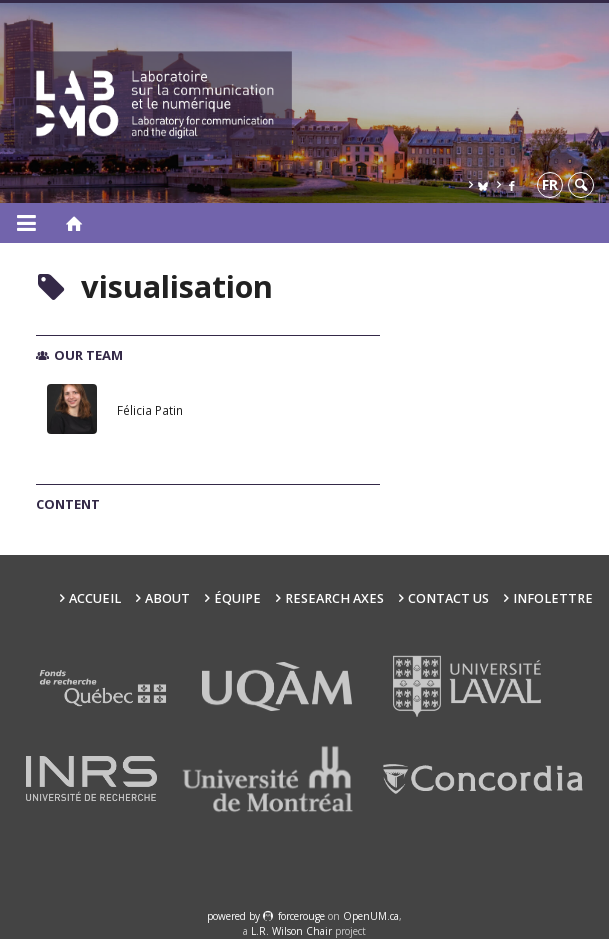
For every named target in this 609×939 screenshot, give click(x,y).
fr (550, 184)
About (167, 598)
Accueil (95, 598)
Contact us (448, 598)
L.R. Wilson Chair (291, 931)
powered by (235, 916)
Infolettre (553, 598)
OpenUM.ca (371, 916)
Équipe (237, 598)
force (301, 916)
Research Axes (334, 598)
